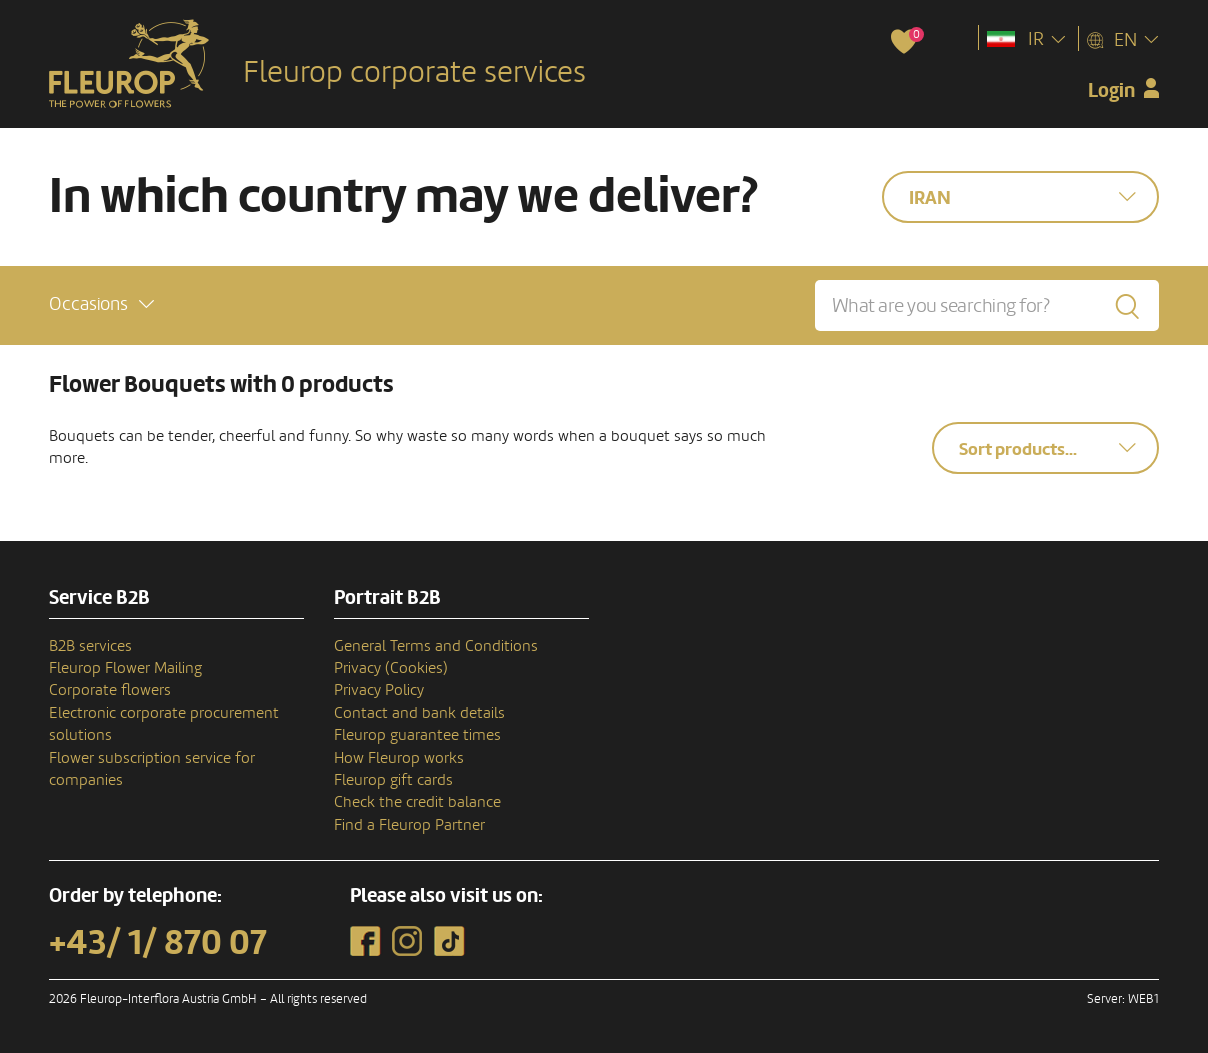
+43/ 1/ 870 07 (158, 943)
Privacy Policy (379, 690)
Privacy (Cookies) (391, 668)
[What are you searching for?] (987, 305)
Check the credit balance (417, 802)
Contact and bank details (419, 713)
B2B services (90, 646)
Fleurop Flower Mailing (125, 668)
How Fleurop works (399, 758)
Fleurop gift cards (393, 780)
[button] (101, 304)
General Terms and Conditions (436, 646)
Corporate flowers (110, 690)
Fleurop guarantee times (417, 735)
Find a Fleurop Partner (409, 825)
